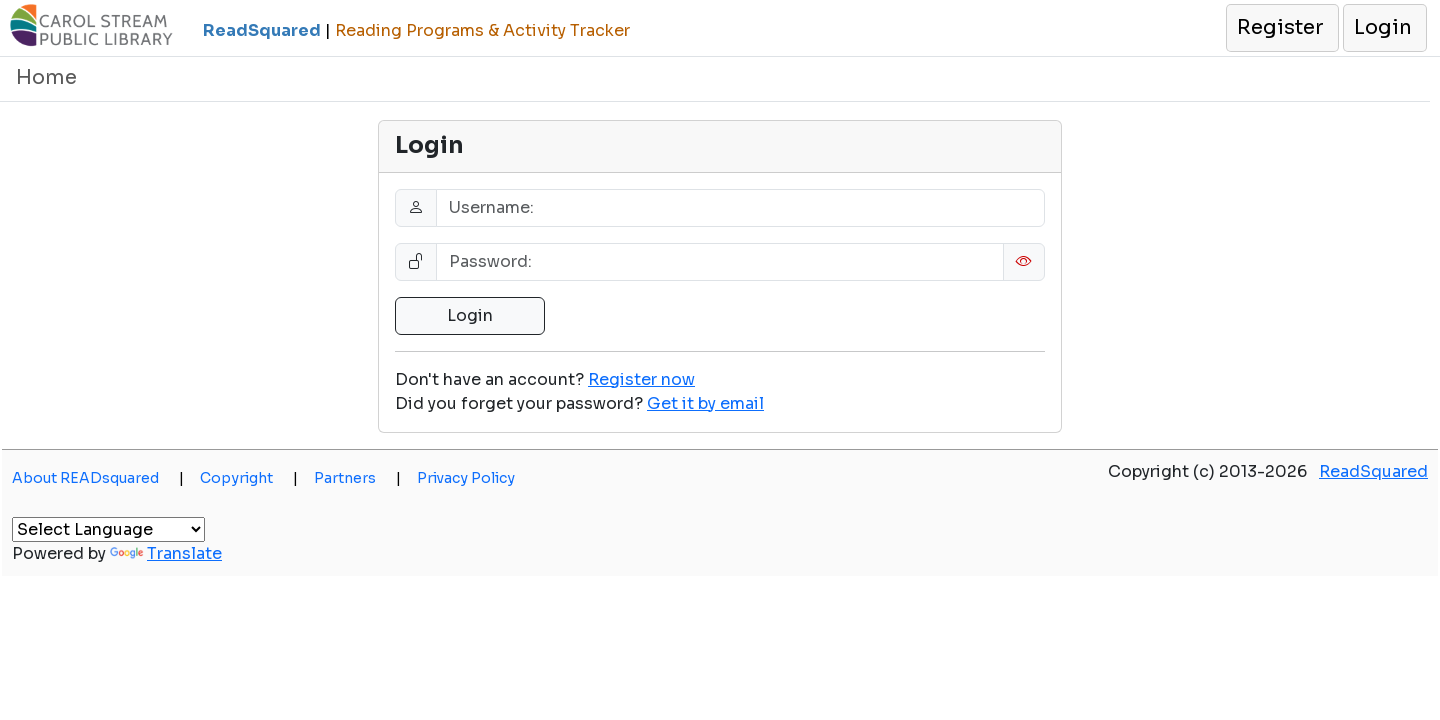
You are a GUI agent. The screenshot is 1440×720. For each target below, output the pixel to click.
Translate (166, 553)
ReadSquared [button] (1373, 471)
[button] (1281, 28)
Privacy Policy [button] (466, 478)
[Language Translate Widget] (108, 529)
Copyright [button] (249, 478)
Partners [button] (357, 478)
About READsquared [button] (98, 478)
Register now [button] (641, 379)
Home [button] (46, 77)
